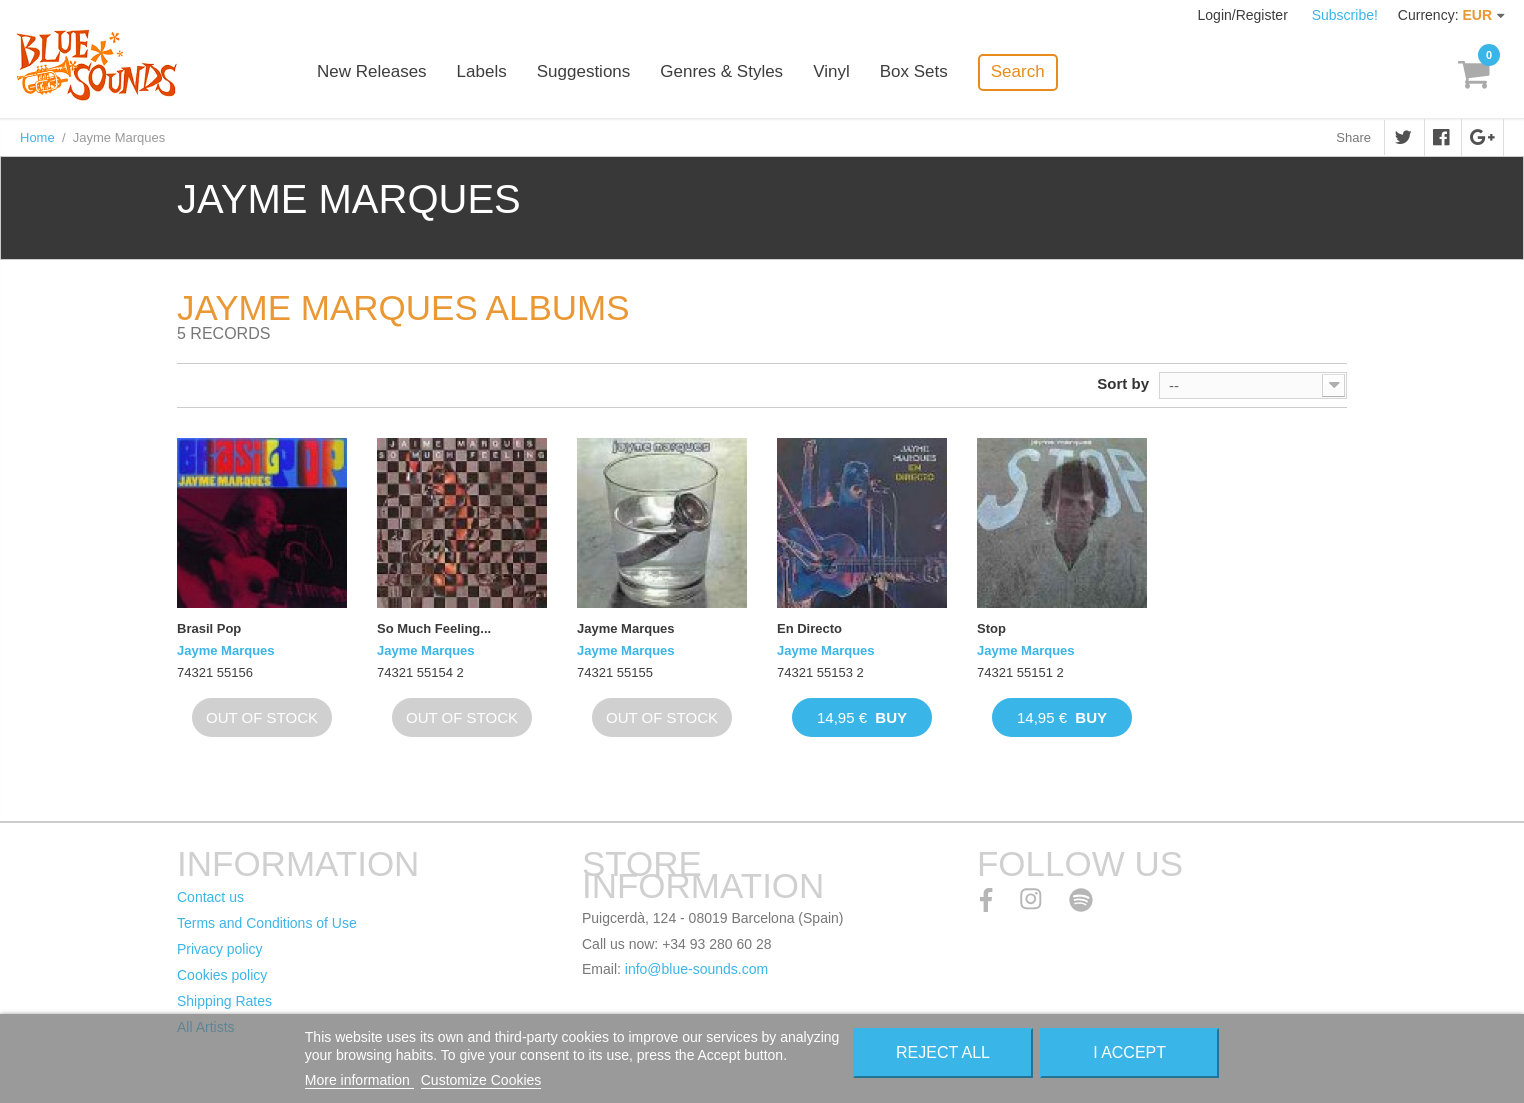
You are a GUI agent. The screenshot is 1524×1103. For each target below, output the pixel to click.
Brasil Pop (209, 628)
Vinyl (831, 72)
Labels (482, 72)
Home (37, 137)
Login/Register (1245, 15)
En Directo (809, 628)
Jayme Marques (226, 650)
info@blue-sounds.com (696, 969)
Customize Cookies (481, 1080)
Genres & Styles (721, 72)
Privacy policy (220, 949)
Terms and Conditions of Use (267, 923)
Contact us (210, 897)
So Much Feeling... (434, 628)
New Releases (372, 72)
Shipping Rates (224, 1001)
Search (1018, 71)
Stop (991, 628)
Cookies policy (222, 975)
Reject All (943, 1052)
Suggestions (584, 72)
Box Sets (914, 72)
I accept (1129, 1052)
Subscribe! (1345, 15)
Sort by (1123, 383)
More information (359, 1080)
